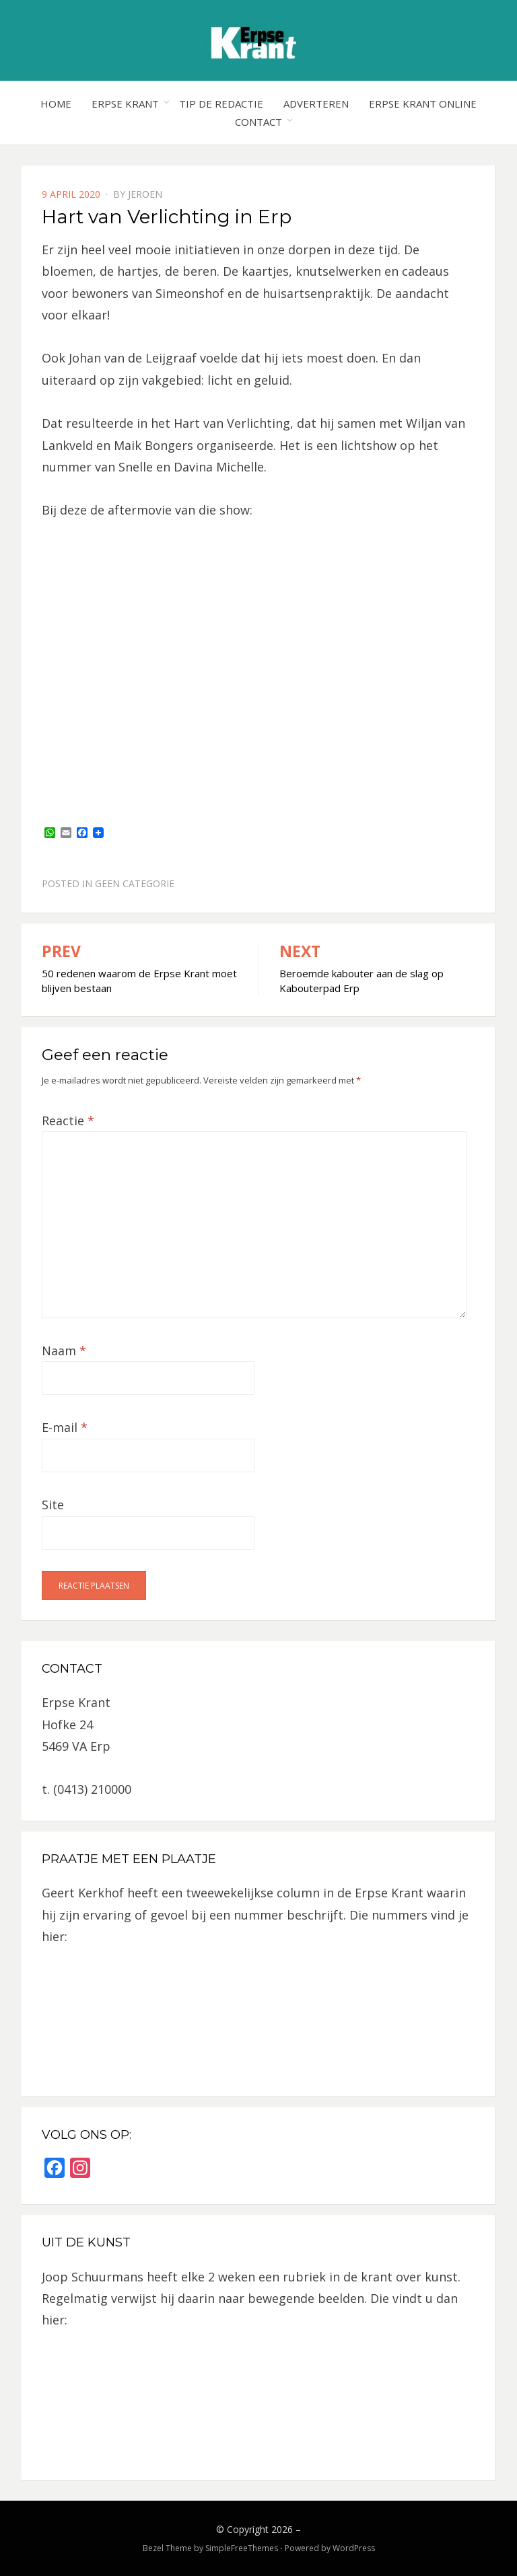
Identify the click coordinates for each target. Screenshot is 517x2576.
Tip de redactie (221, 103)
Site (53, 1505)
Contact (258, 121)
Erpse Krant (125, 103)
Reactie (68, 1120)
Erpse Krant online (423, 103)
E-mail (65, 1427)
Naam (64, 1350)
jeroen (145, 194)
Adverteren (316, 103)
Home (55, 103)
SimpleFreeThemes (241, 2548)
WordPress (354, 2548)
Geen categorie (134, 883)
